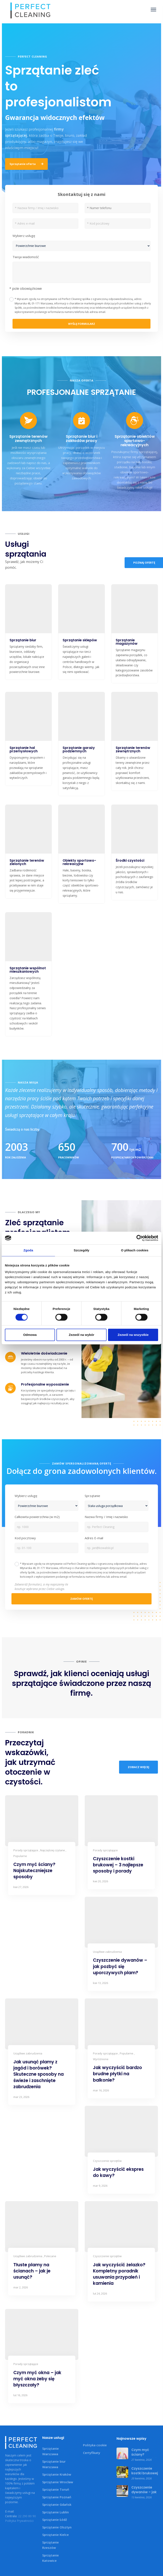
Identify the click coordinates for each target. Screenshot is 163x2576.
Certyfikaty (91, 2452)
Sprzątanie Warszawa (50, 2451)
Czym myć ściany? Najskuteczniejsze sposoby (146, 2457)
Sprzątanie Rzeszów (50, 2545)
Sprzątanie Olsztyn (57, 2527)
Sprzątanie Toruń (55, 2489)
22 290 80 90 (27, 2516)
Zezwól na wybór (81, 1335)
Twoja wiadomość (26, 257)
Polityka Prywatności (19, 2521)
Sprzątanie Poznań (56, 2497)
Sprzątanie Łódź (54, 2519)
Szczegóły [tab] (81, 1250)
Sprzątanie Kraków (56, 2474)
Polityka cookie (95, 2445)
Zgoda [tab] (28, 1250)
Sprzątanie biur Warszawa (54, 2464)
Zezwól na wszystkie (133, 1335)
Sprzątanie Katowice (50, 2558)
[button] (81, 288)
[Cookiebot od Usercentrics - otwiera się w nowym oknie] (139, 1238)
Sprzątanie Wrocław (57, 2482)
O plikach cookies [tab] (134, 1250)
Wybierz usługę (24, 236)
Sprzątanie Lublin (55, 2512)
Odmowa (30, 1335)
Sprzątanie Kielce (55, 2534)
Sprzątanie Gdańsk (56, 2504)
